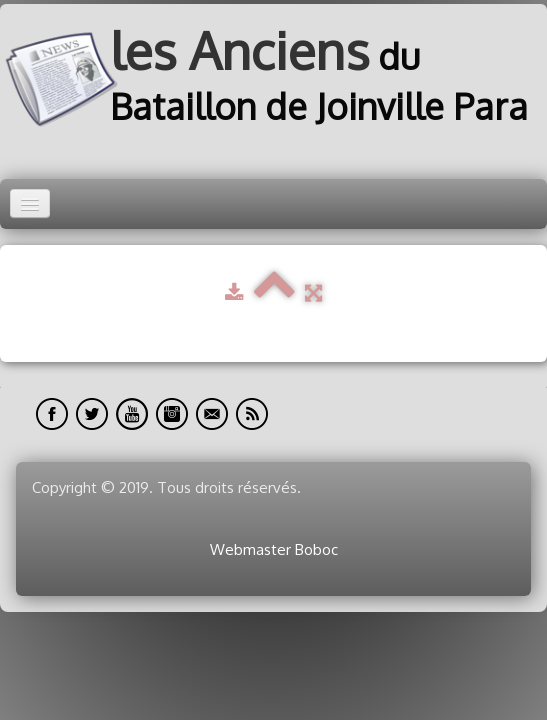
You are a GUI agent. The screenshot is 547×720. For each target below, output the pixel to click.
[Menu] (30, 203)
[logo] (273, 79)
